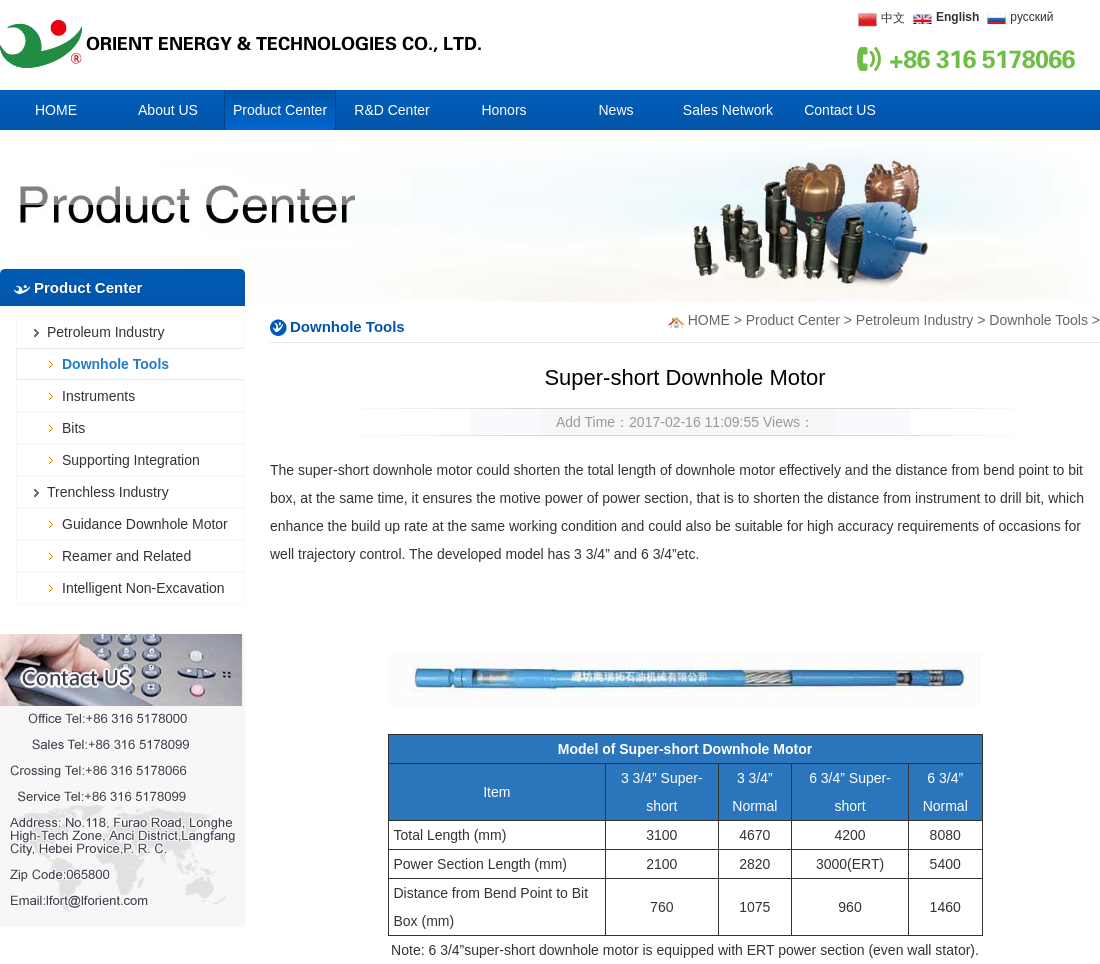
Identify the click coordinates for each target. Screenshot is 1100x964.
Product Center (793, 320)
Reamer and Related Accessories (126, 560)
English (957, 17)
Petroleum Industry (106, 332)
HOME (709, 320)
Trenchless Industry (108, 492)
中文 (893, 18)
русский (1031, 17)
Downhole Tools (115, 364)
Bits (73, 428)
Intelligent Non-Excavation (143, 588)
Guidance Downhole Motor (145, 524)
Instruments (98, 396)
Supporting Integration (131, 460)
